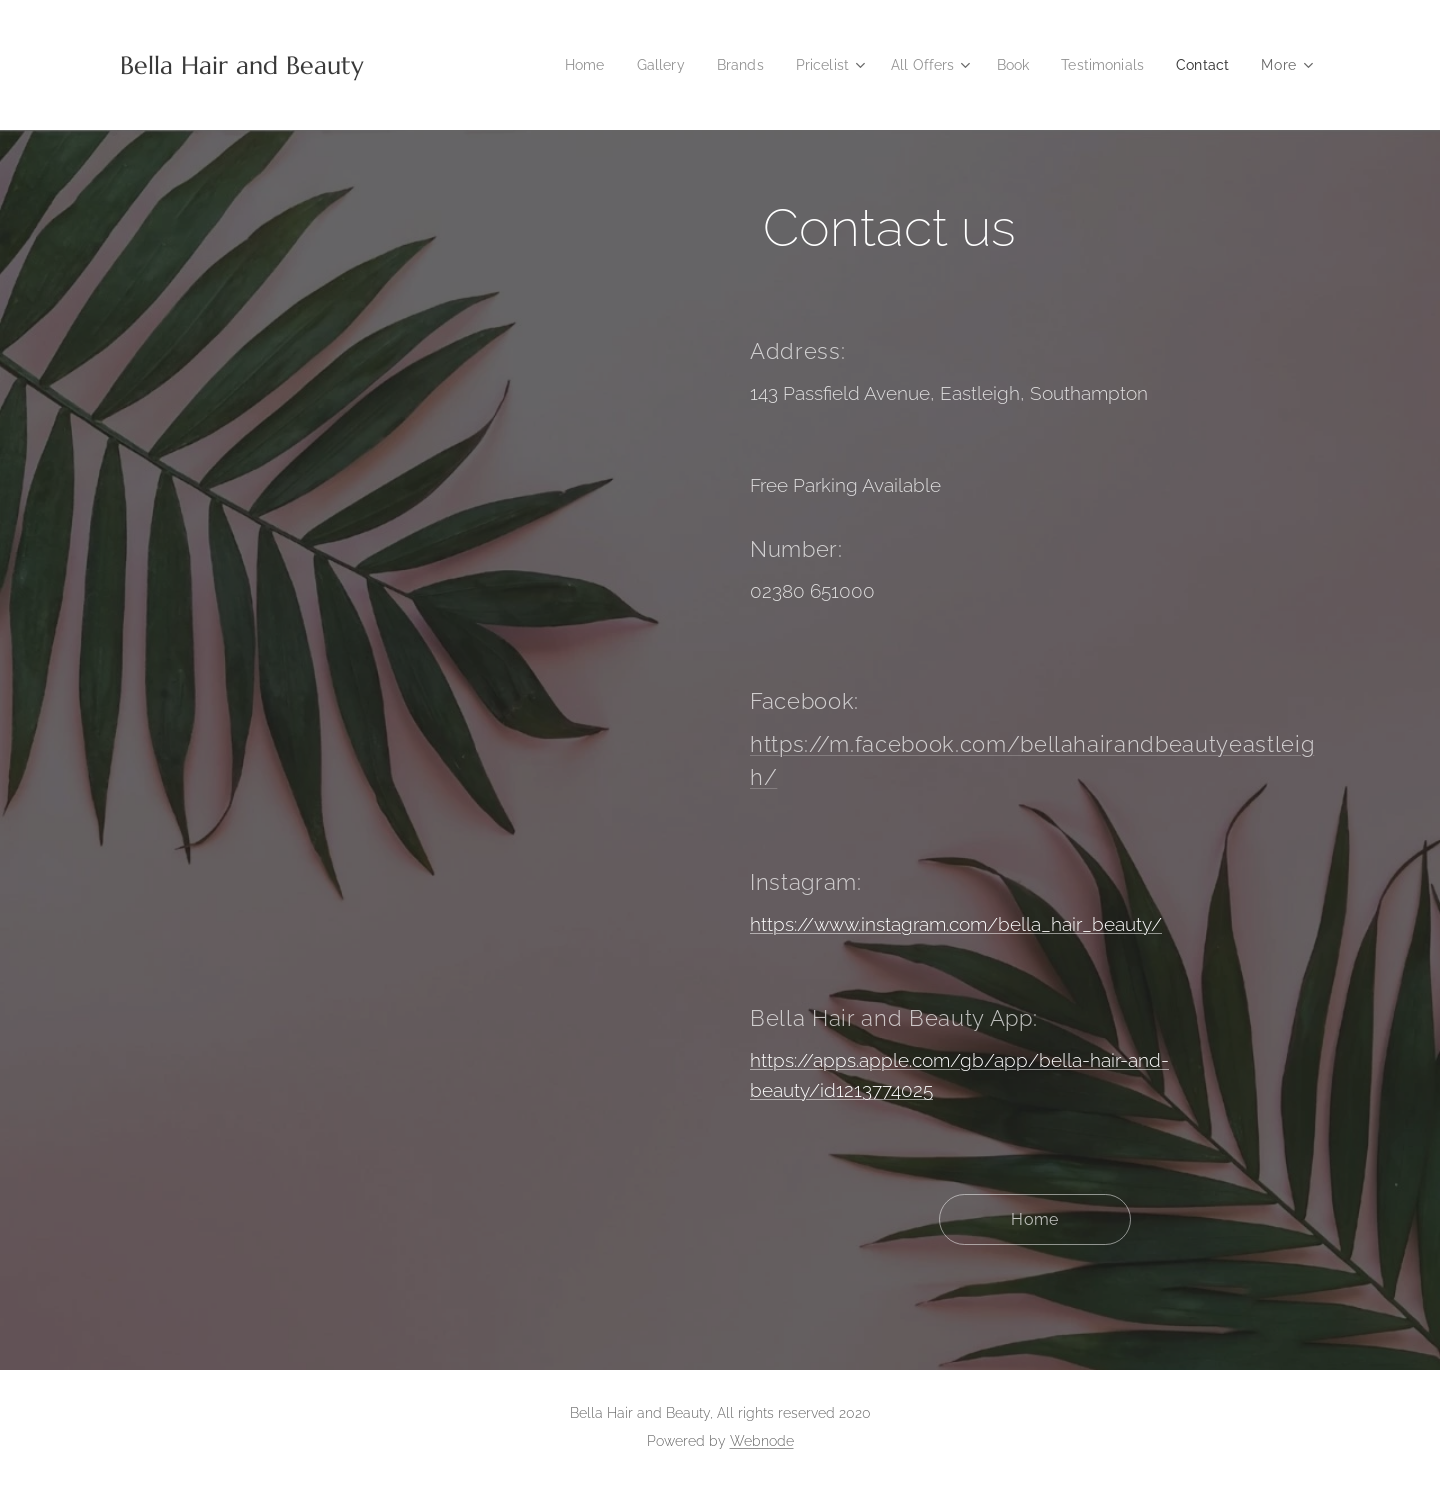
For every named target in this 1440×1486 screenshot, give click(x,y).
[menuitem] (559, 65)
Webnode (762, 1441)
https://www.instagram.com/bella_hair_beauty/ (956, 924)
